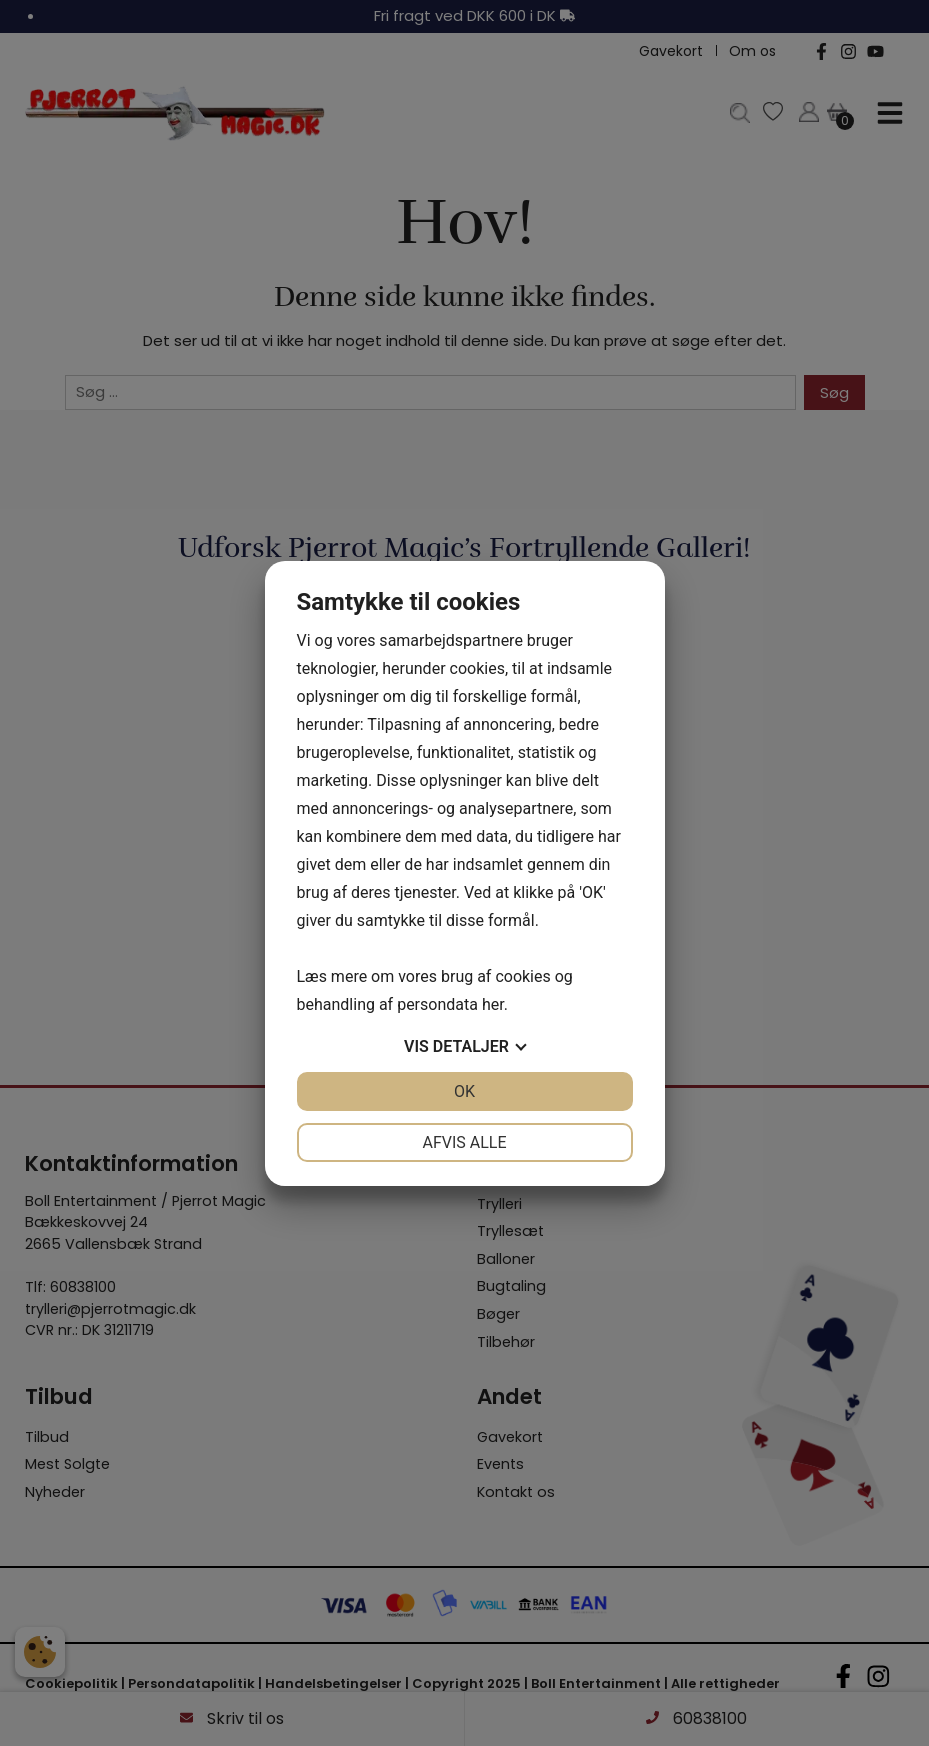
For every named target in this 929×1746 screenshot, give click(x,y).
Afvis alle (464, 1142)
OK (464, 1091)
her (493, 1004)
